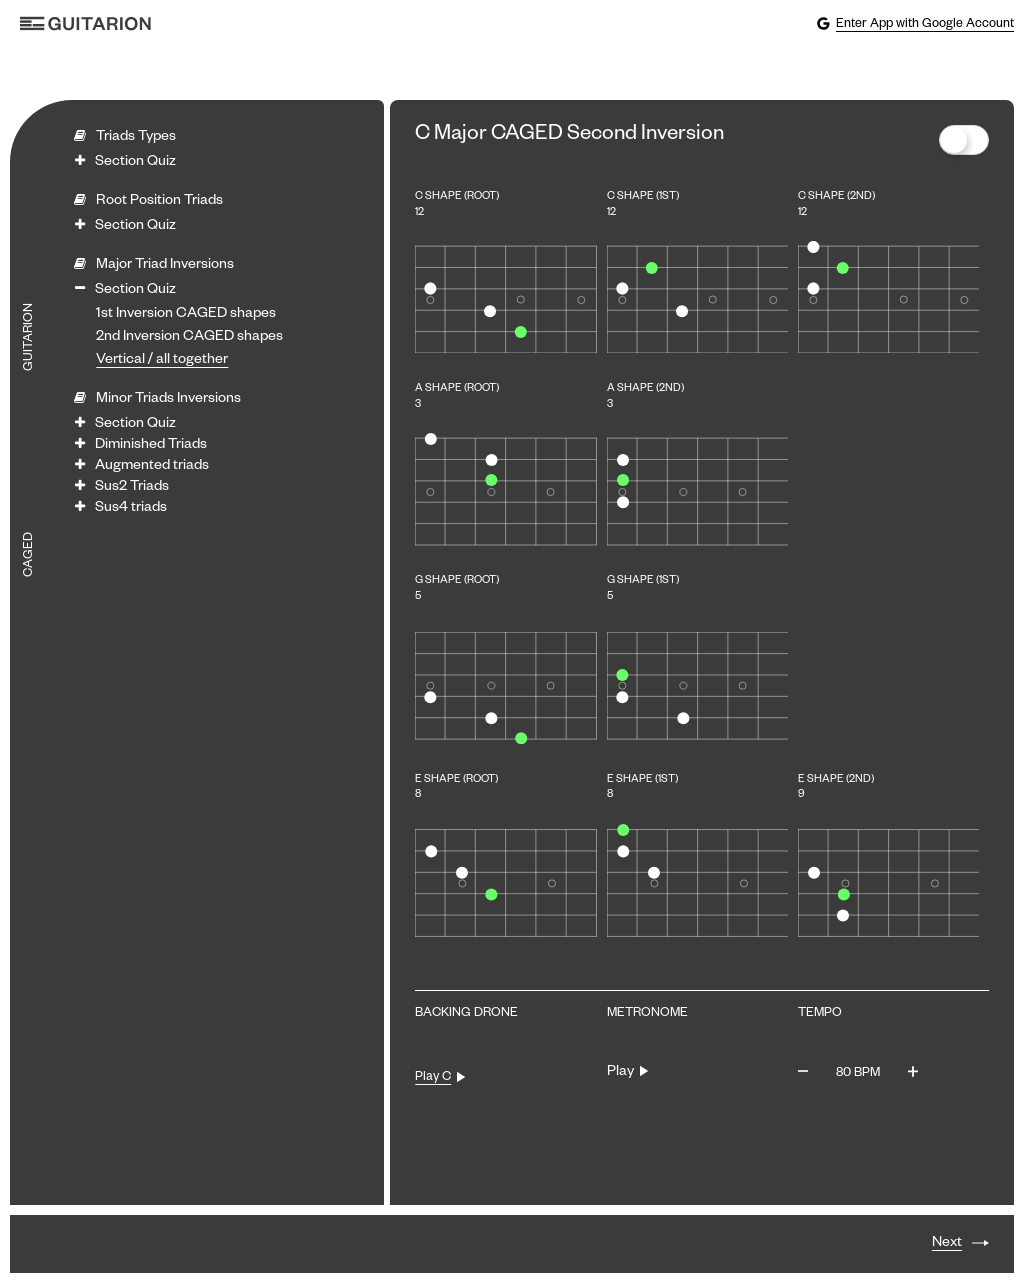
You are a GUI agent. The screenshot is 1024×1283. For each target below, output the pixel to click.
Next (947, 1244)
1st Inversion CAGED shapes (186, 315)
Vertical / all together (162, 361)
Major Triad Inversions (165, 266)
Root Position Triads (159, 202)
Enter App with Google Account (915, 24)
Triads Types (136, 138)
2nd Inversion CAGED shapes (189, 338)
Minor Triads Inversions (168, 400)
